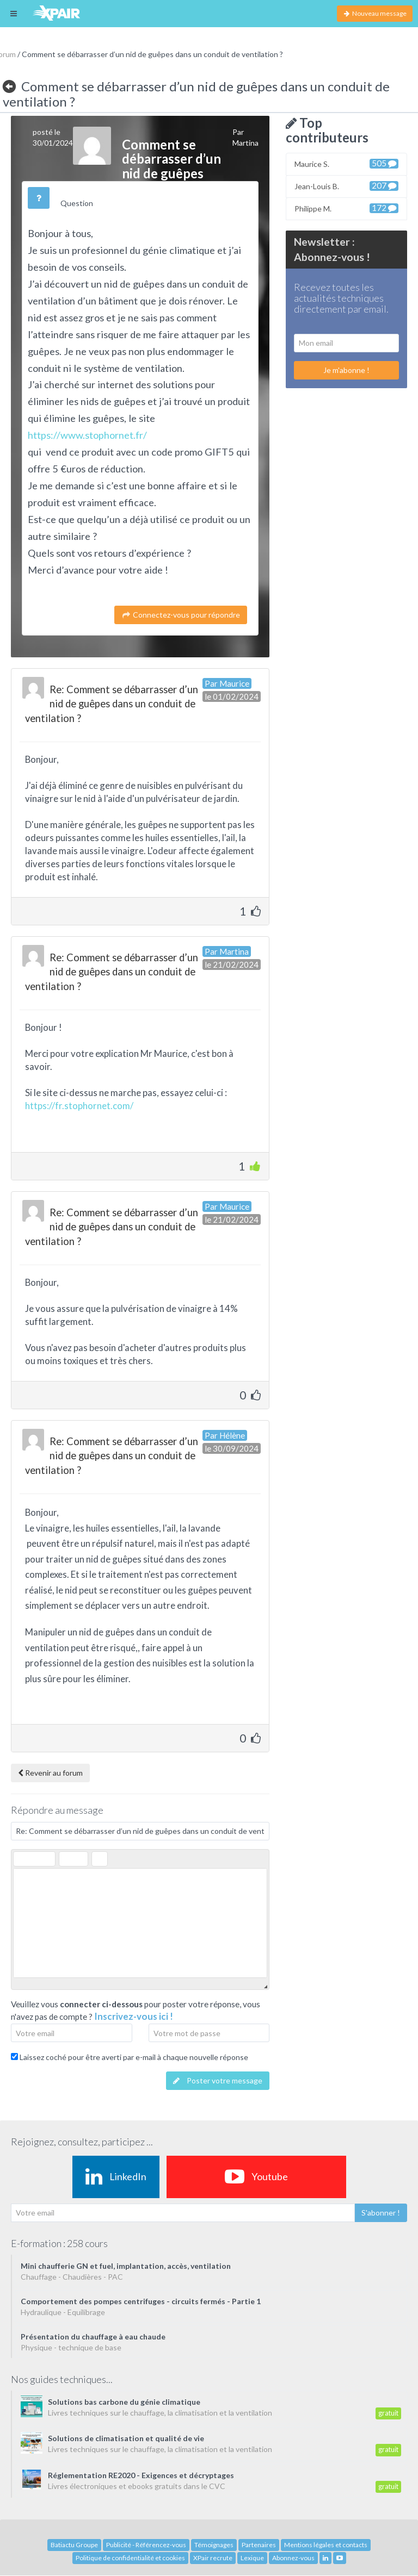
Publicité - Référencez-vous (146, 2545)
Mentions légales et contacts (325, 2545)
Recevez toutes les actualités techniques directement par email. (341, 298)
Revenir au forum (50, 1772)
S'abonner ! (380, 2212)
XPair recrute (212, 2558)
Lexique (252, 2558)
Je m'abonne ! (346, 370)
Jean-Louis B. (346, 186)
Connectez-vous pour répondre (180, 614)
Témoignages (213, 2545)
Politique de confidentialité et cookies (130, 2558)
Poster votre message (217, 2080)
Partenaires (259, 2545)
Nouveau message (375, 13)
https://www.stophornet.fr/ (87, 435)
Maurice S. (346, 163)
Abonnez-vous (293, 2558)
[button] (21, 1859)
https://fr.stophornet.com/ (79, 1105)
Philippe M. (346, 208)
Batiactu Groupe (74, 2545)
